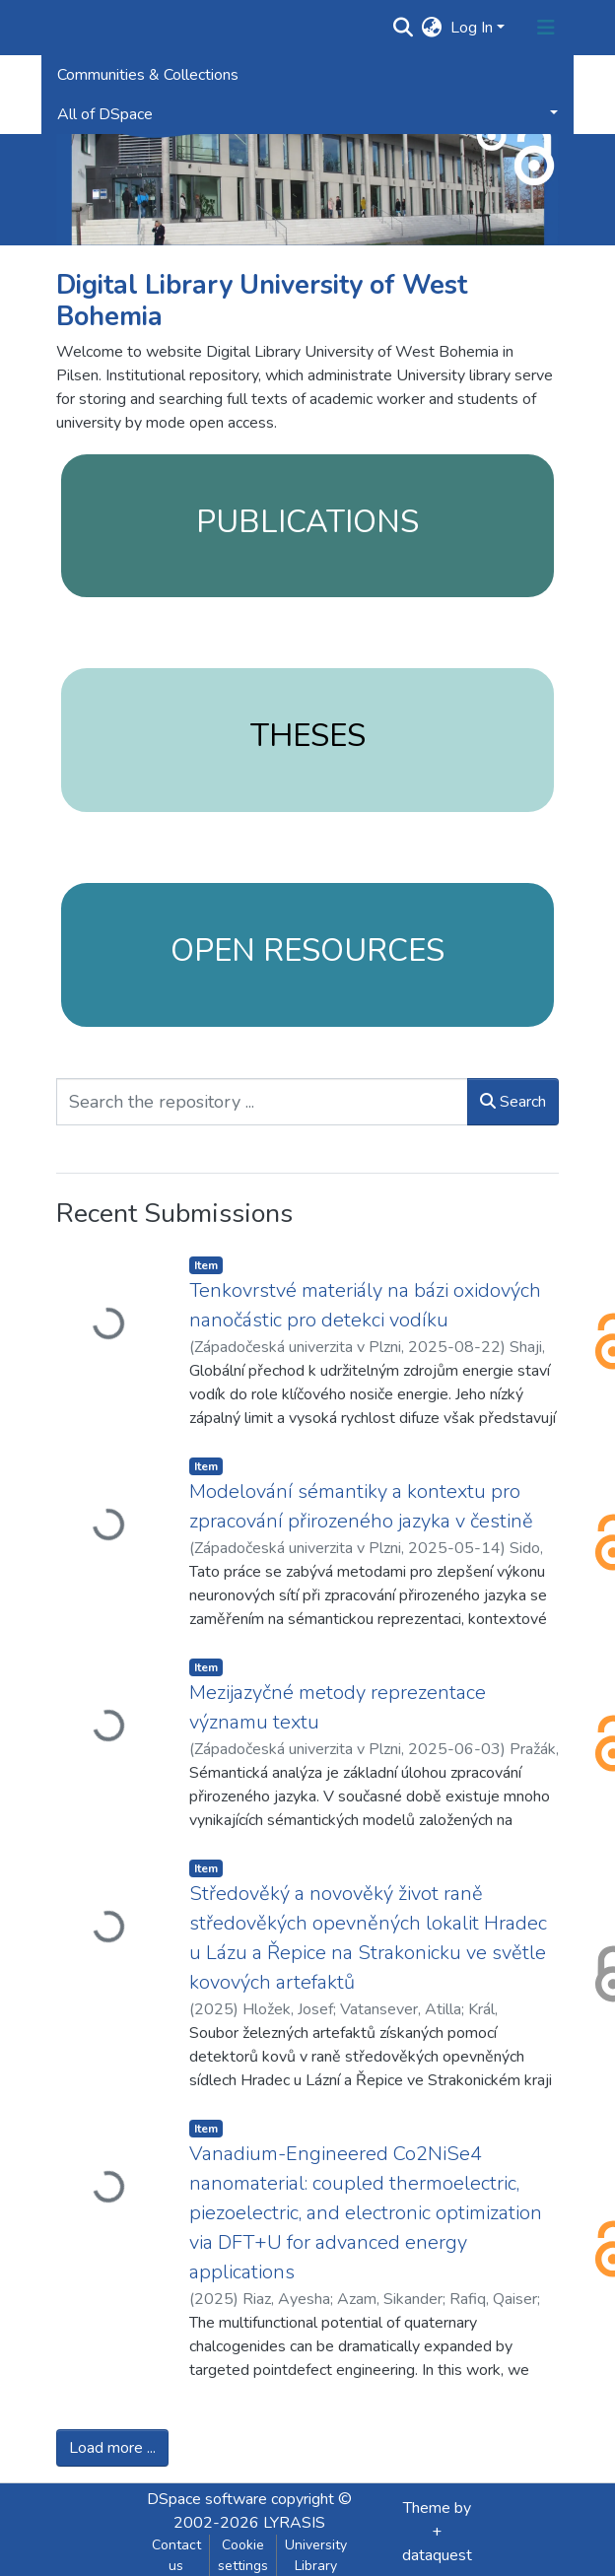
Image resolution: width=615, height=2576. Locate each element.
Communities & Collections (148, 75)
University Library (316, 2555)
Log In (471, 27)
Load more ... (112, 2448)
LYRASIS (294, 2523)
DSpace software (207, 2499)
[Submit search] (403, 27)
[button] (432, 27)
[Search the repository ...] (262, 1101)
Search (513, 1102)
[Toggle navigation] (546, 27)
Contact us (176, 2555)
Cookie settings (243, 2555)
